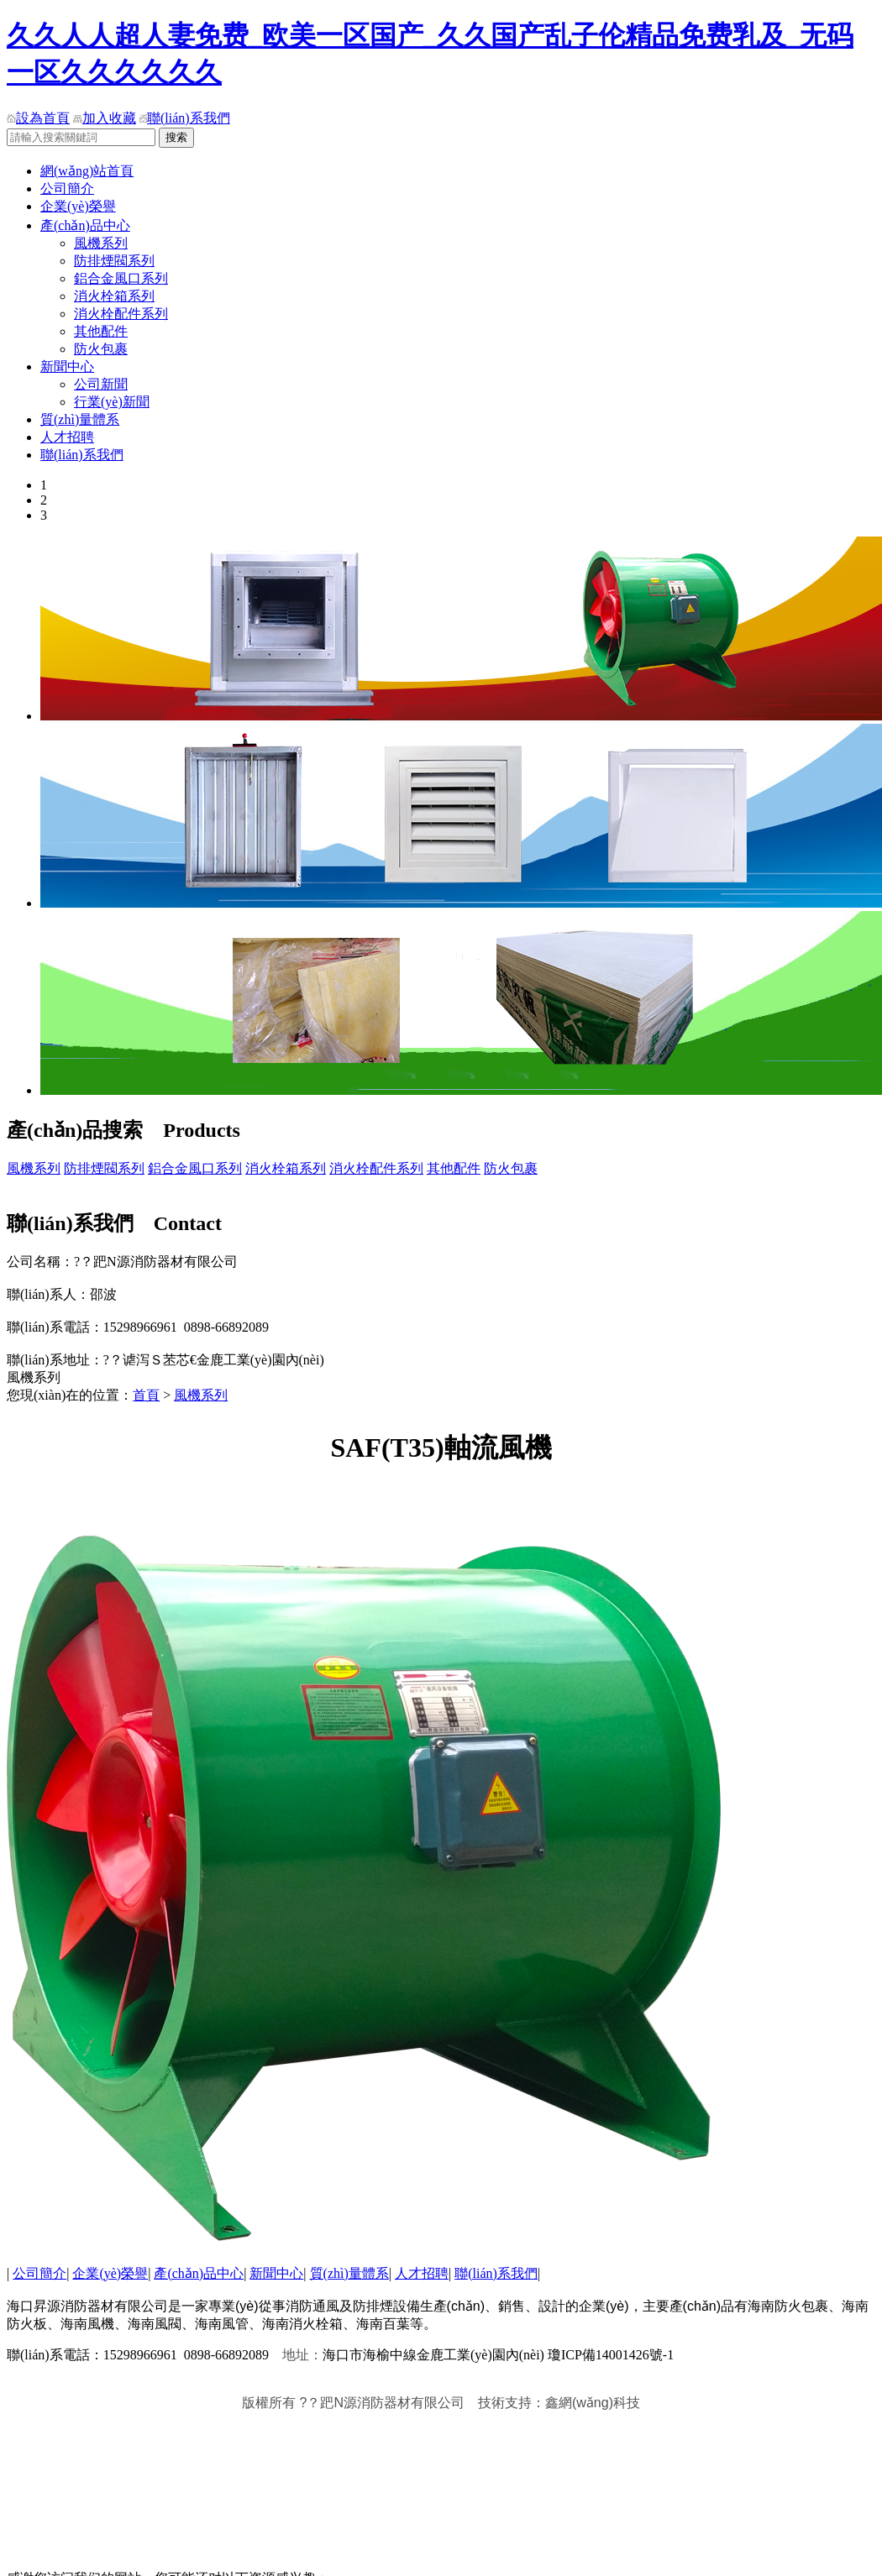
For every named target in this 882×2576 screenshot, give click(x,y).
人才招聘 (67, 437)
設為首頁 (38, 118)
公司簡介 (67, 188)
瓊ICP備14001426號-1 (609, 2355)
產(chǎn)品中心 (85, 225)
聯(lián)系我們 (184, 118)
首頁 (146, 1395)
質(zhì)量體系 (79, 419)
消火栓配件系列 (121, 313)
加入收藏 (104, 118)
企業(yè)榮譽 (78, 206)
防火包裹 (101, 349)
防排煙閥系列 (114, 261)
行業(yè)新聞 (112, 402)
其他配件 (101, 331)
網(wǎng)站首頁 (87, 171)
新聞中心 (67, 366)
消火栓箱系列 (114, 296)
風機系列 (101, 243)
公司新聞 (101, 384)
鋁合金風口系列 (121, 278)
